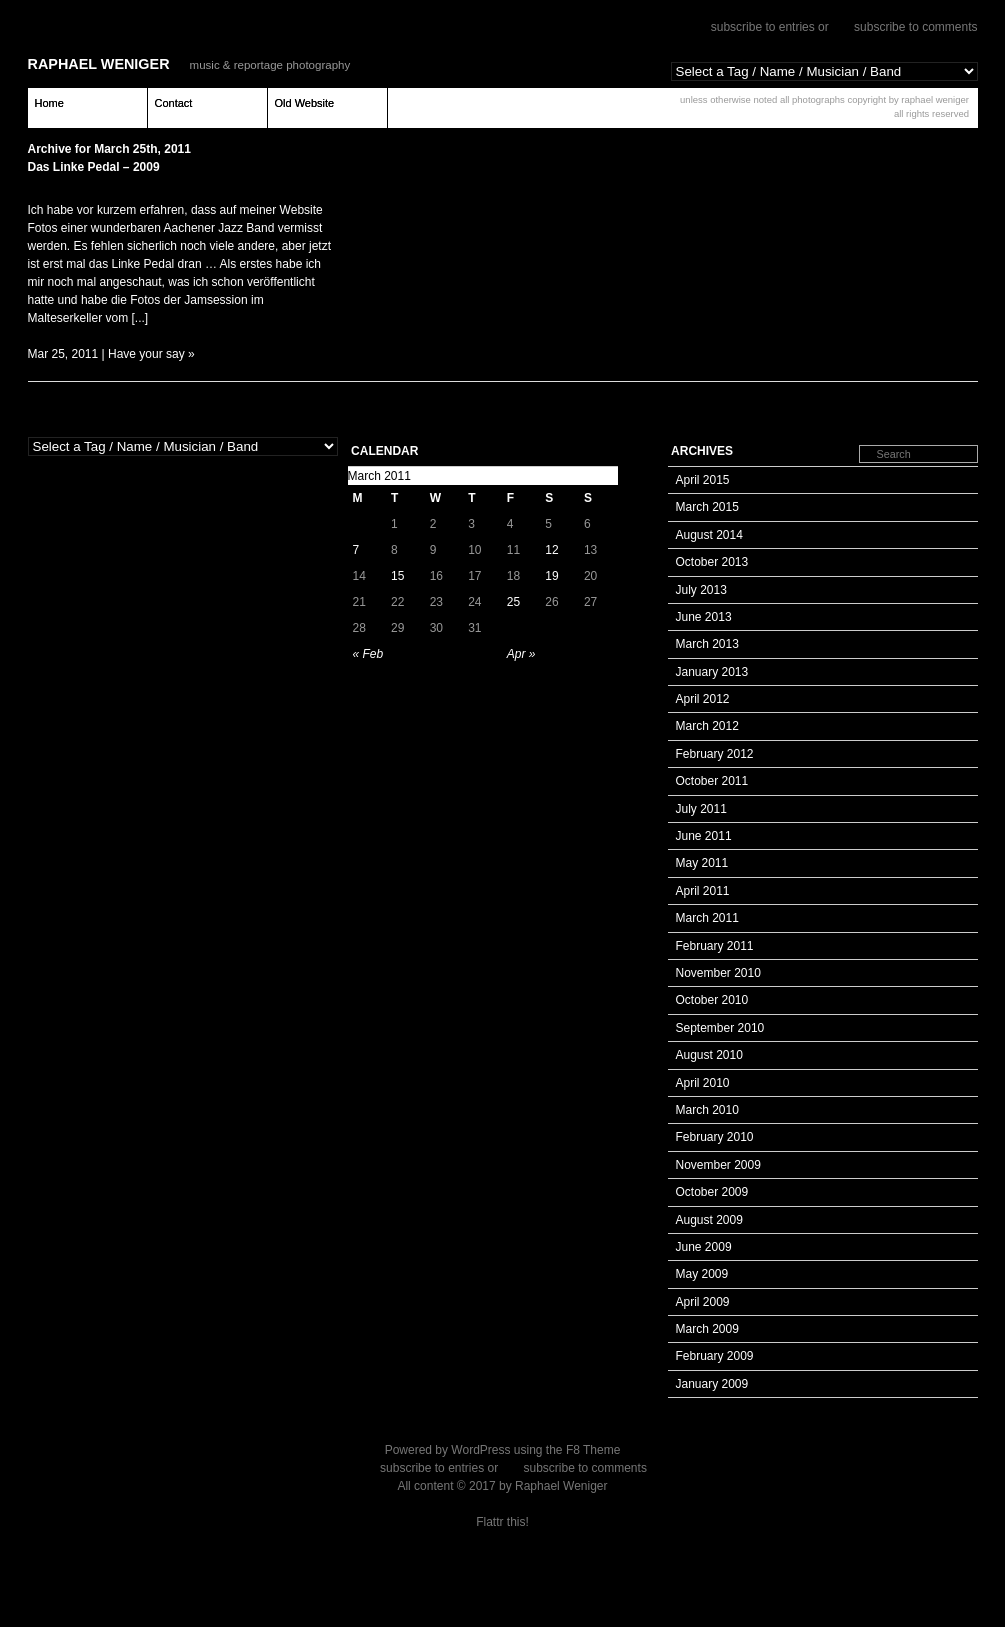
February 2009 (715, 1356)
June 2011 (704, 836)
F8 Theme (593, 1450)
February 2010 (715, 1137)
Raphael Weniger (99, 64)
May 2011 (702, 863)
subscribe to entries (763, 27)
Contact (174, 103)
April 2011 (703, 891)
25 (513, 602)
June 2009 (704, 1247)
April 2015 (703, 480)
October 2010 (712, 1000)
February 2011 (715, 946)
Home (49, 103)
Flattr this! (502, 1522)
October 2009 (712, 1192)
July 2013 (701, 590)
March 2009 (707, 1329)
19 (551, 576)
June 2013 (704, 617)
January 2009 (712, 1384)
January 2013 (712, 672)
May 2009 (702, 1274)
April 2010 (703, 1083)
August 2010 (709, 1055)
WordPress (480, 1450)
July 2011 (701, 809)
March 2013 (707, 644)
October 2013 (712, 562)
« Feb (368, 654)
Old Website (305, 103)
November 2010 (718, 973)
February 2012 (715, 754)
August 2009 (709, 1220)
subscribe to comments (915, 27)
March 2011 (707, 918)
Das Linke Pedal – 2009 (94, 167)
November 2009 (718, 1165)
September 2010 (720, 1028)
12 (551, 550)
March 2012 (707, 726)
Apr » (521, 654)
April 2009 (703, 1302)
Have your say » (151, 354)
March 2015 (707, 507)
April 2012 (703, 699)
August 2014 (709, 535)
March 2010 (707, 1110)
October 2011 (712, 781)
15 (397, 576)
